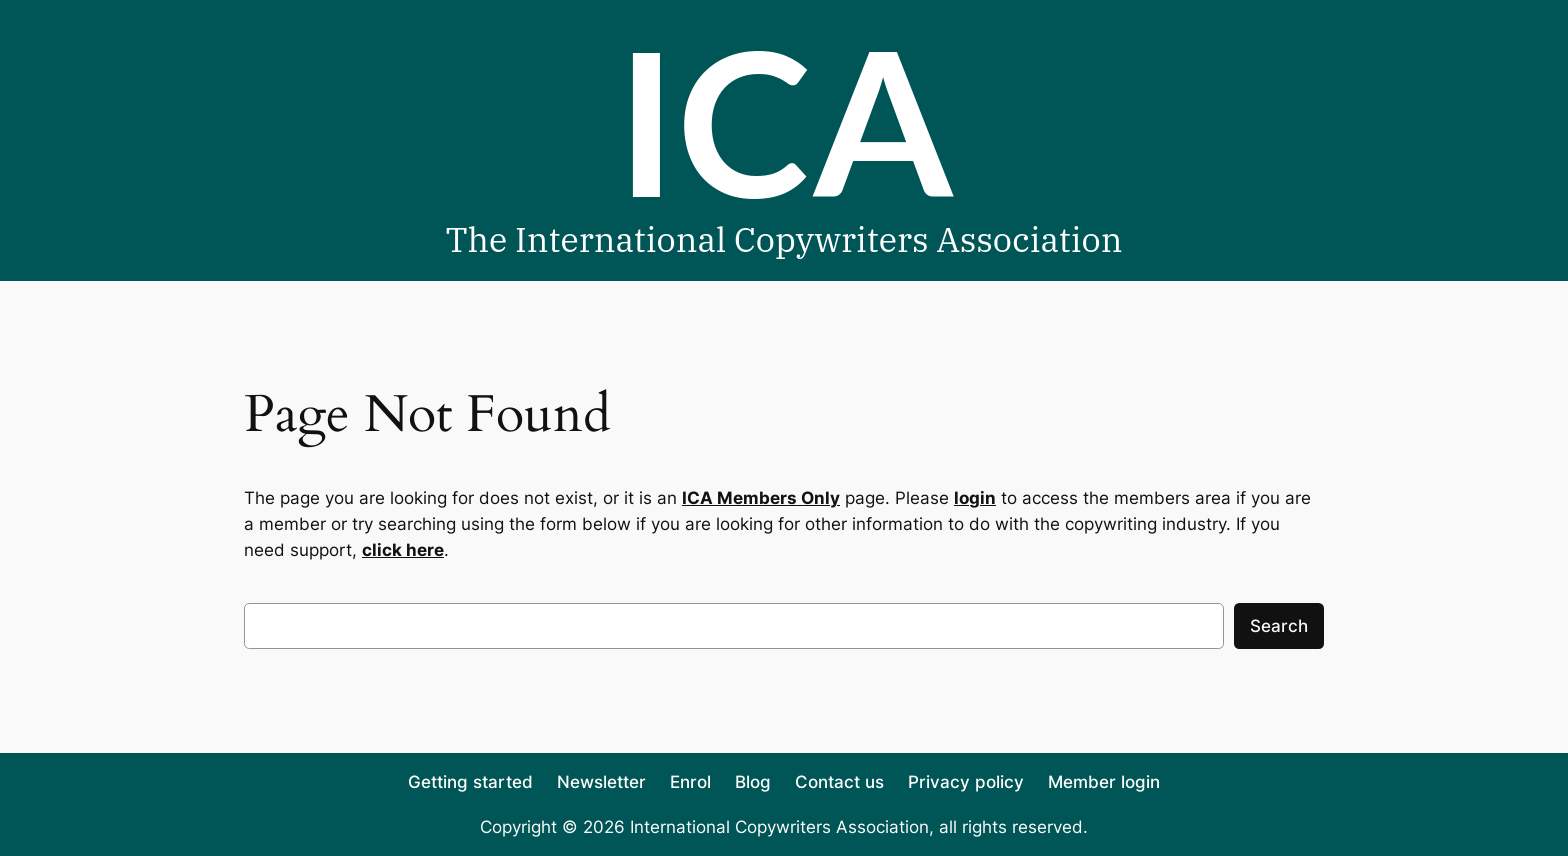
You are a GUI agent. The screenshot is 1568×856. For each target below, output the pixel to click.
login (975, 498)
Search (1279, 626)
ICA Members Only (761, 498)
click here (403, 550)
